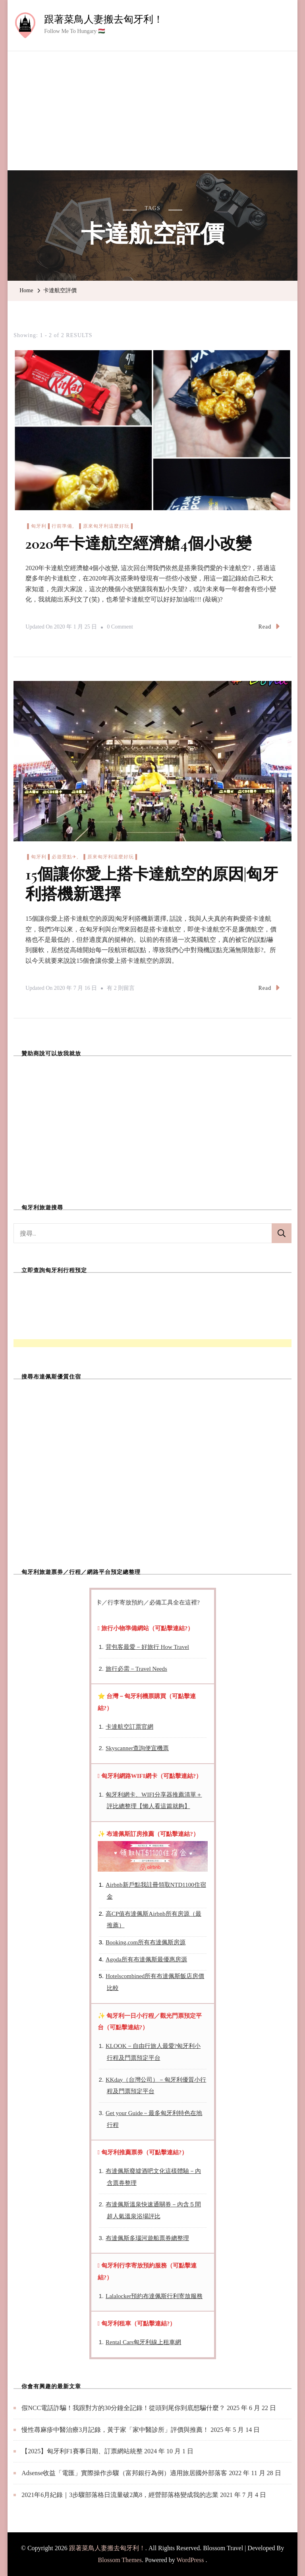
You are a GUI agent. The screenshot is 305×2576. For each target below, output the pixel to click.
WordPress (190, 2560)
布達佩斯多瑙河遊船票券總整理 (147, 2238)
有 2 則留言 (121, 988)
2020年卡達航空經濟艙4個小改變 (138, 543)
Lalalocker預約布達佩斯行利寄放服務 (154, 2296)
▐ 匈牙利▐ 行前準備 (48, 526)
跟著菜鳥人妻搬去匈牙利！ (103, 19)
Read (269, 626)
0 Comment (120, 627)
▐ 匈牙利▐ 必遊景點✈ (51, 857)
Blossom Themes (120, 2560)
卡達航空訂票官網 (129, 1727)
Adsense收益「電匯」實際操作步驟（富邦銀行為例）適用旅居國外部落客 (124, 2473)
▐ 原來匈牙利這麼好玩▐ (105, 526)
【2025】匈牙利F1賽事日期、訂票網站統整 (82, 2451)
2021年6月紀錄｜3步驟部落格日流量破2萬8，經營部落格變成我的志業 (119, 2494)
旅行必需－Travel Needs (136, 1669)
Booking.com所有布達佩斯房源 (145, 1942)
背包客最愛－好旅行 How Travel (147, 1647)
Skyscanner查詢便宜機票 (137, 1748)
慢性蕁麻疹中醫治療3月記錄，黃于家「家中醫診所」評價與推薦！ (115, 2429)
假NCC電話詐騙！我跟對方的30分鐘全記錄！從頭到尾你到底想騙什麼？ (123, 2407)
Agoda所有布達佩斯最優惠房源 (146, 1959)
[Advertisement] (152, 110)
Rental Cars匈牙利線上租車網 (143, 2342)
